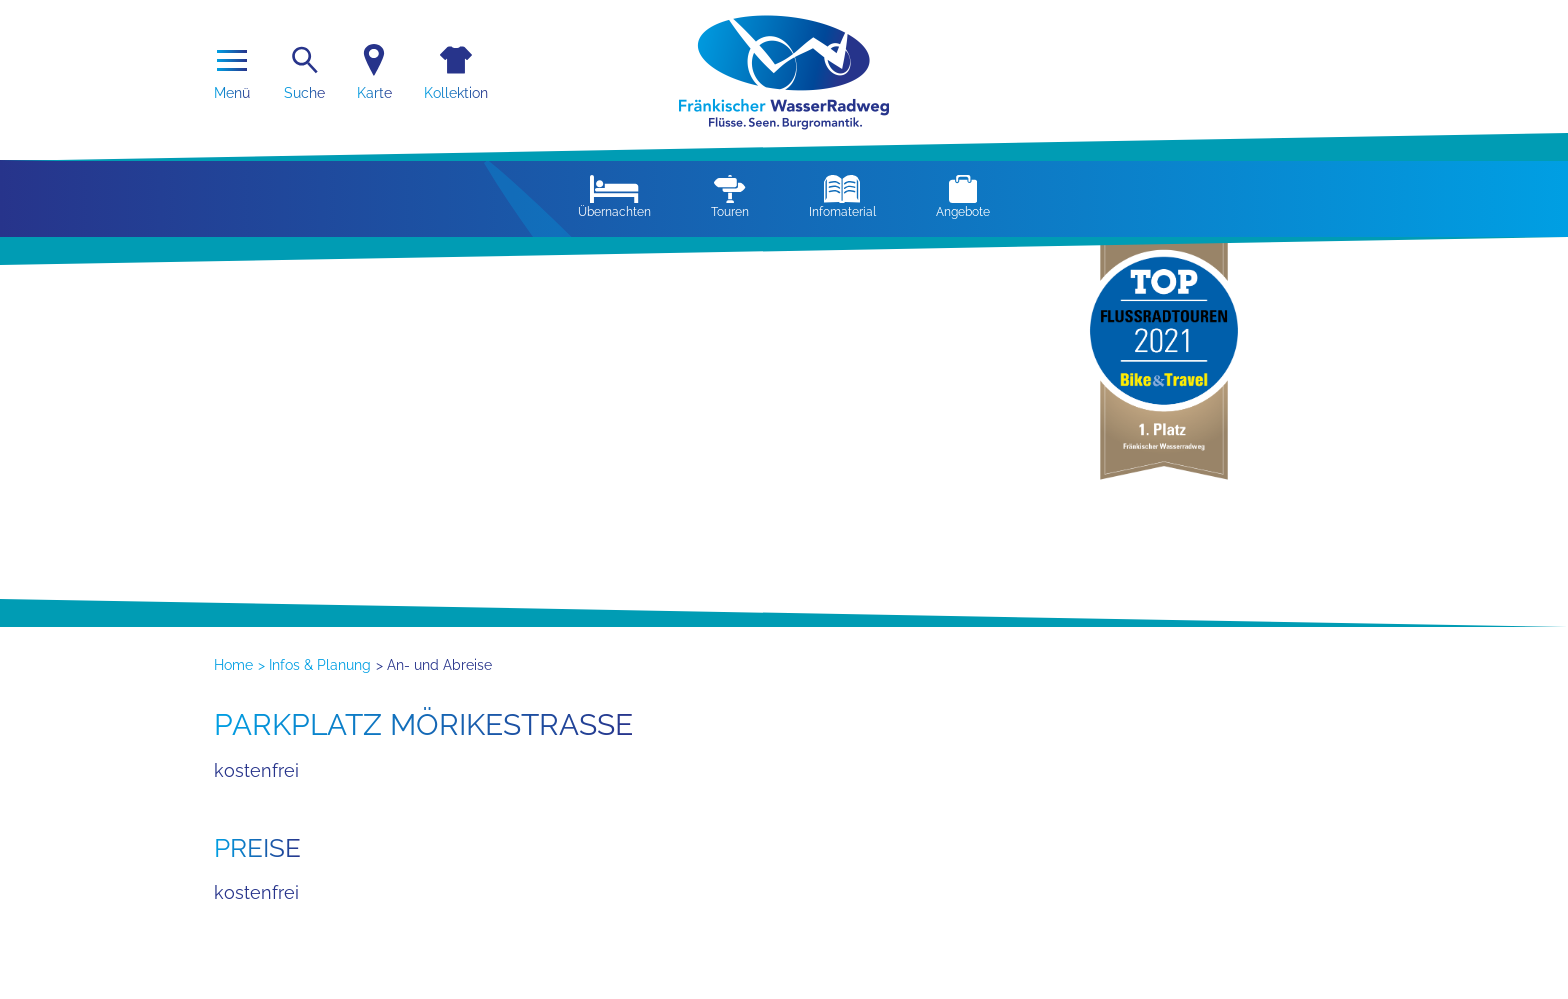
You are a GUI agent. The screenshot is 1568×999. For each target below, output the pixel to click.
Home (233, 665)
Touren (730, 197)
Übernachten (614, 197)
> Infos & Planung (314, 665)
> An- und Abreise (434, 665)
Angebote (963, 197)
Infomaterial (842, 197)
